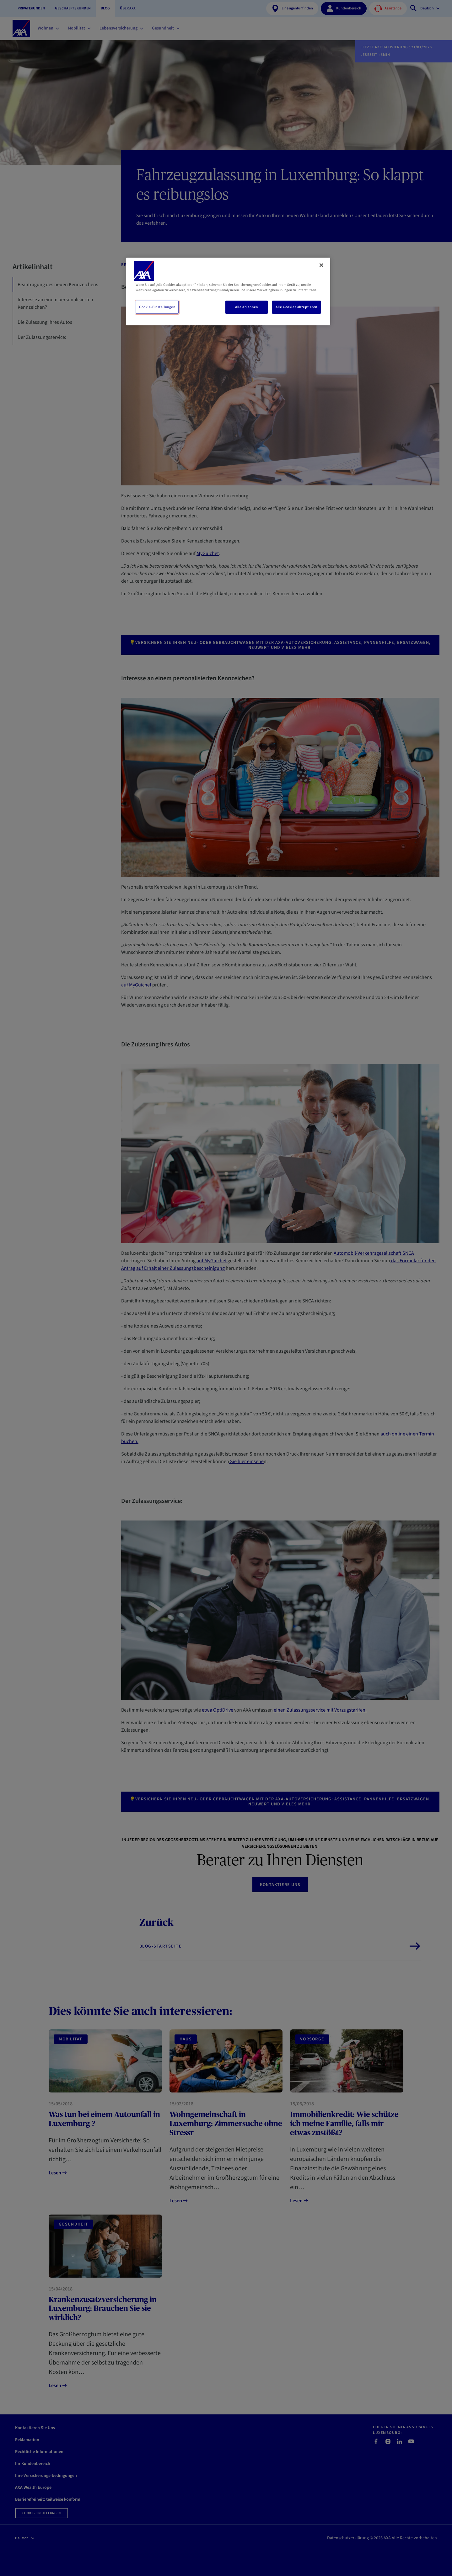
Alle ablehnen (246, 307)
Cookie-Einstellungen (157, 307)
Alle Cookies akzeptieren (296, 307)
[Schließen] (321, 265)
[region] (228, 291)
